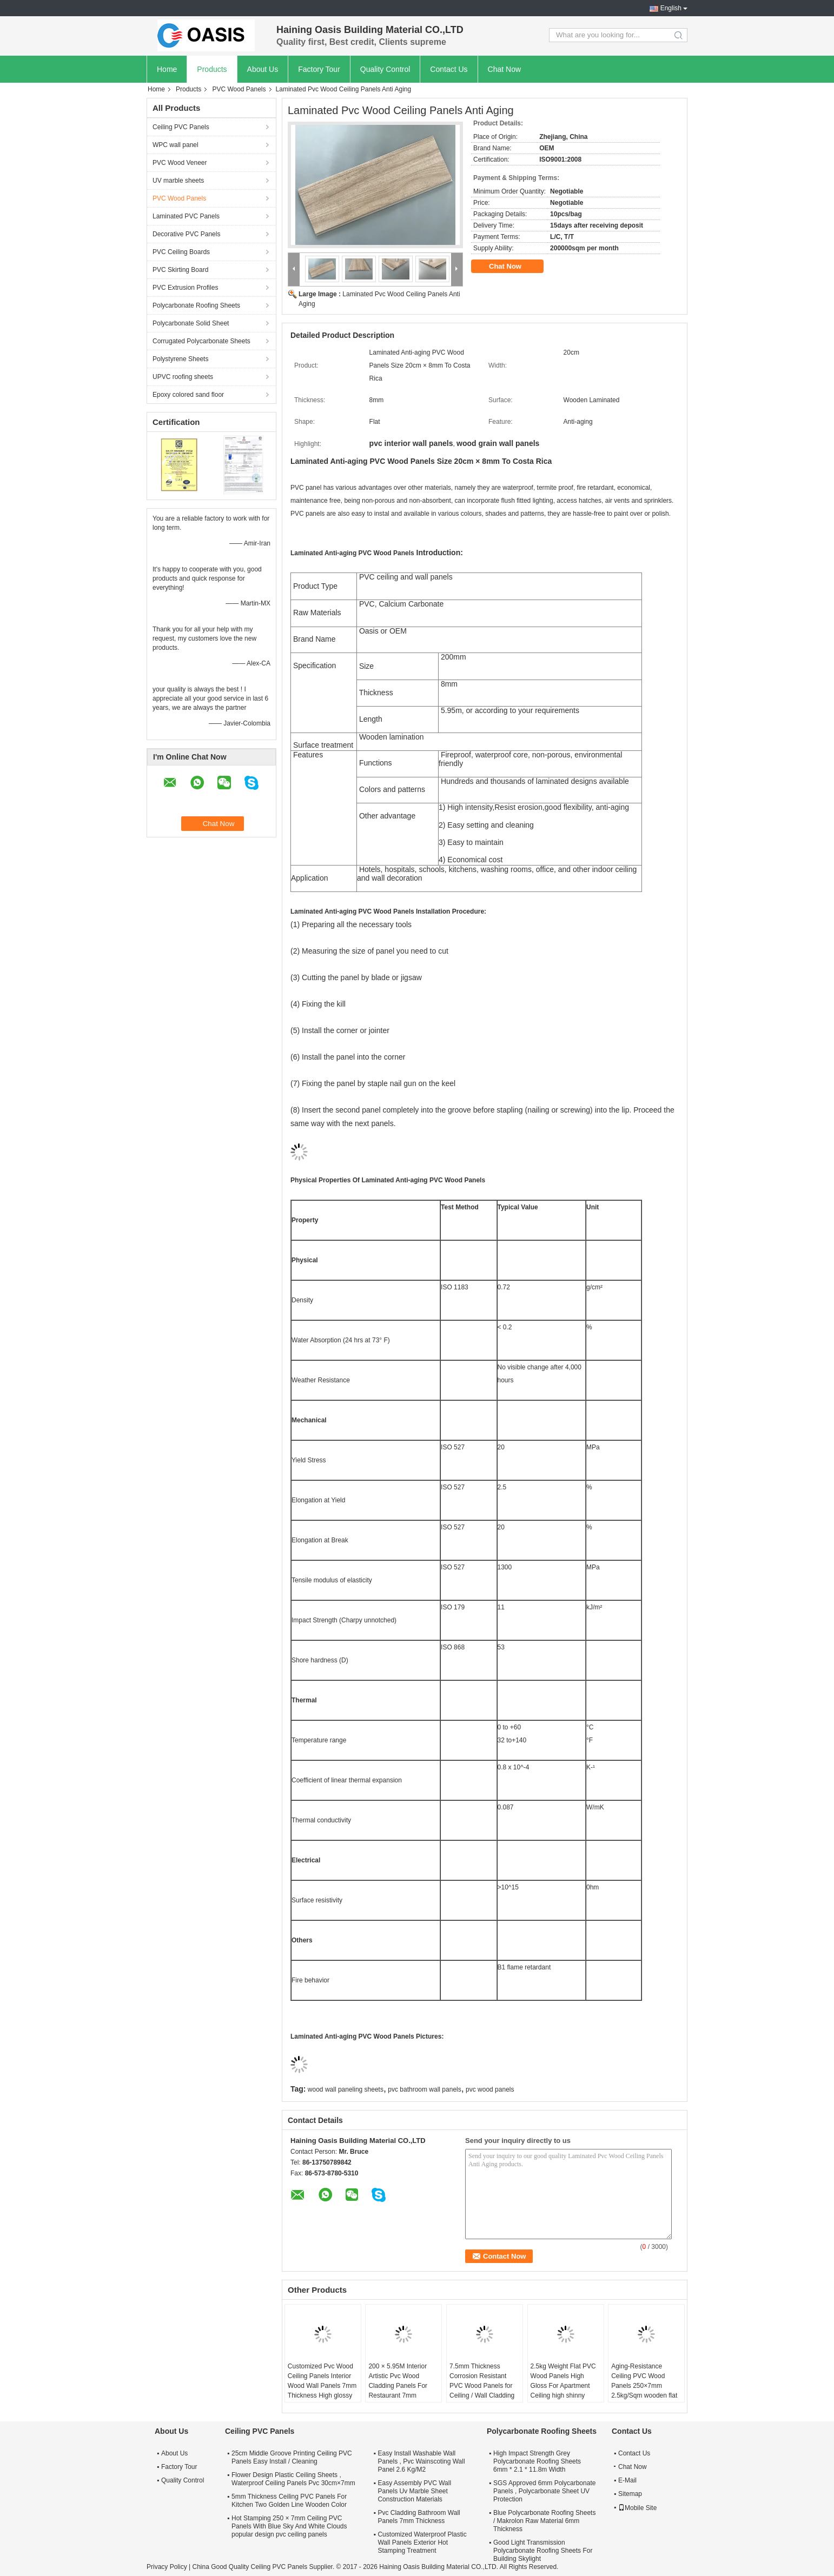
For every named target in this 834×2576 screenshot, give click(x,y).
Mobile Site (637, 2508)
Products (212, 69)
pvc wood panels (490, 2089)
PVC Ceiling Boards (181, 252)
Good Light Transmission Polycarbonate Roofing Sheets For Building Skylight (542, 2550)
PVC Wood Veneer (180, 163)
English (670, 8)
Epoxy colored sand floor (188, 394)
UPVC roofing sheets (183, 377)
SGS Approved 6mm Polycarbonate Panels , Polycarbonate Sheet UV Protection (544, 2491)
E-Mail (627, 2480)
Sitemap (630, 2494)
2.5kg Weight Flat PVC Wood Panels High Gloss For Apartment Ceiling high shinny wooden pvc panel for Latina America (563, 2390)
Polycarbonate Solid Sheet (191, 323)
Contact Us (448, 69)
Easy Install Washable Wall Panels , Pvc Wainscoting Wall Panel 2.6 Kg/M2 (421, 2461)
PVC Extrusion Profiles (185, 287)
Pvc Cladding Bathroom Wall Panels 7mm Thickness (419, 2517)
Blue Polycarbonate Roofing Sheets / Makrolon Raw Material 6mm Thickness (544, 2521)
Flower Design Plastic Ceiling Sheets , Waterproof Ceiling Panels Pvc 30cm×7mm (293, 2479)
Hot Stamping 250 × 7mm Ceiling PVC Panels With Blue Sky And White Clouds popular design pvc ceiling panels (289, 2526)
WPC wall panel (175, 145)
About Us (263, 69)
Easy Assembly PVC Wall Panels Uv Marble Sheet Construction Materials (414, 2491)
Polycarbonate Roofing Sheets (196, 305)
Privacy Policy (167, 2567)
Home (167, 69)
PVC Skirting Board (180, 270)
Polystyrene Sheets (180, 359)
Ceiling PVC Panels (181, 127)
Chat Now (504, 69)
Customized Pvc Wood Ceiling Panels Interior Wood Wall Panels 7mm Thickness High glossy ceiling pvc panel (322, 2385)
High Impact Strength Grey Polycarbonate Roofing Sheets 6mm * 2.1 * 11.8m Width (537, 2461)
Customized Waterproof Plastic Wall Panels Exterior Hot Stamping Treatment (422, 2542)
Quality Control (385, 69)
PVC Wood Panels (239, 89)
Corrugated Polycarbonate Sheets (201, 341)
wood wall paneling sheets (345, 2089)
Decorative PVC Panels (186, 234)
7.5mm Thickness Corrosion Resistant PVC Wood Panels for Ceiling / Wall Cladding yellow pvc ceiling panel (483, 2385)
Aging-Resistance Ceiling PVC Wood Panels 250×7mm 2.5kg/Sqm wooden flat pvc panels (644, 2385)
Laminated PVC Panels (186, 216)
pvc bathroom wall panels (424, 2089)
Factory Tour (319, 69)
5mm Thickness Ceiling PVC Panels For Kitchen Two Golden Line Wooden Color (289, 2500)
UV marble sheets (178, 180)
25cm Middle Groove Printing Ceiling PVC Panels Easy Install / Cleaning (291, 2457)
